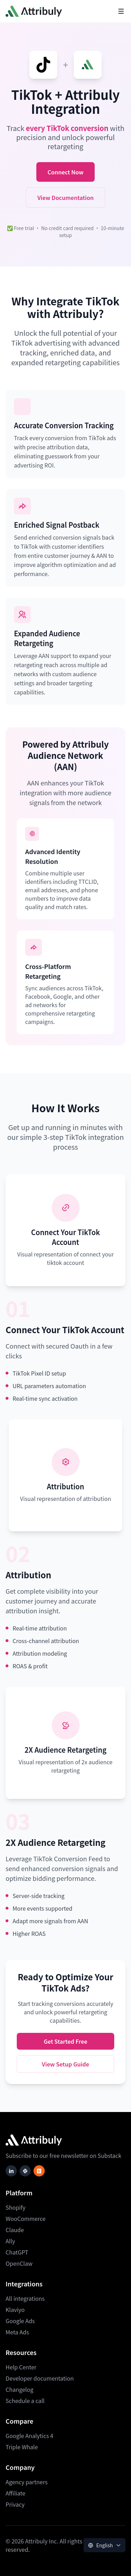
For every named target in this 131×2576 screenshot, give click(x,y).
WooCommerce (25, 2218)
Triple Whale (22, 2447)
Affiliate (16, 2493)
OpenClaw (19, 2263)
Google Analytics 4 (29, 2435)
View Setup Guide (65, 2064)
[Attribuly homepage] (34, 11)
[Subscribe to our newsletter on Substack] (39, 2170)
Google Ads (20, 2321)
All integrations (25, 2298)
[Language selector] (104, 2545)
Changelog (20, 2389)
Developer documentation (40, 2378)
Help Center (21, 2367)
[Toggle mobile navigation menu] (121, 11)
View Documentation (65, 197)
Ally (10, 2241)
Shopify (16, 2207)
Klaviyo (15, 2309)
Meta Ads (17, 2332)
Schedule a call (25, 2400)
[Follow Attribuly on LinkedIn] (11, 2170)
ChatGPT (17, 2252)
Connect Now (65, 172)
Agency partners (27, 2482)
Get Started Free (65, 2041)
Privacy (15, 2504)
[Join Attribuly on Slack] (25, 2170)
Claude (15, 2229)
